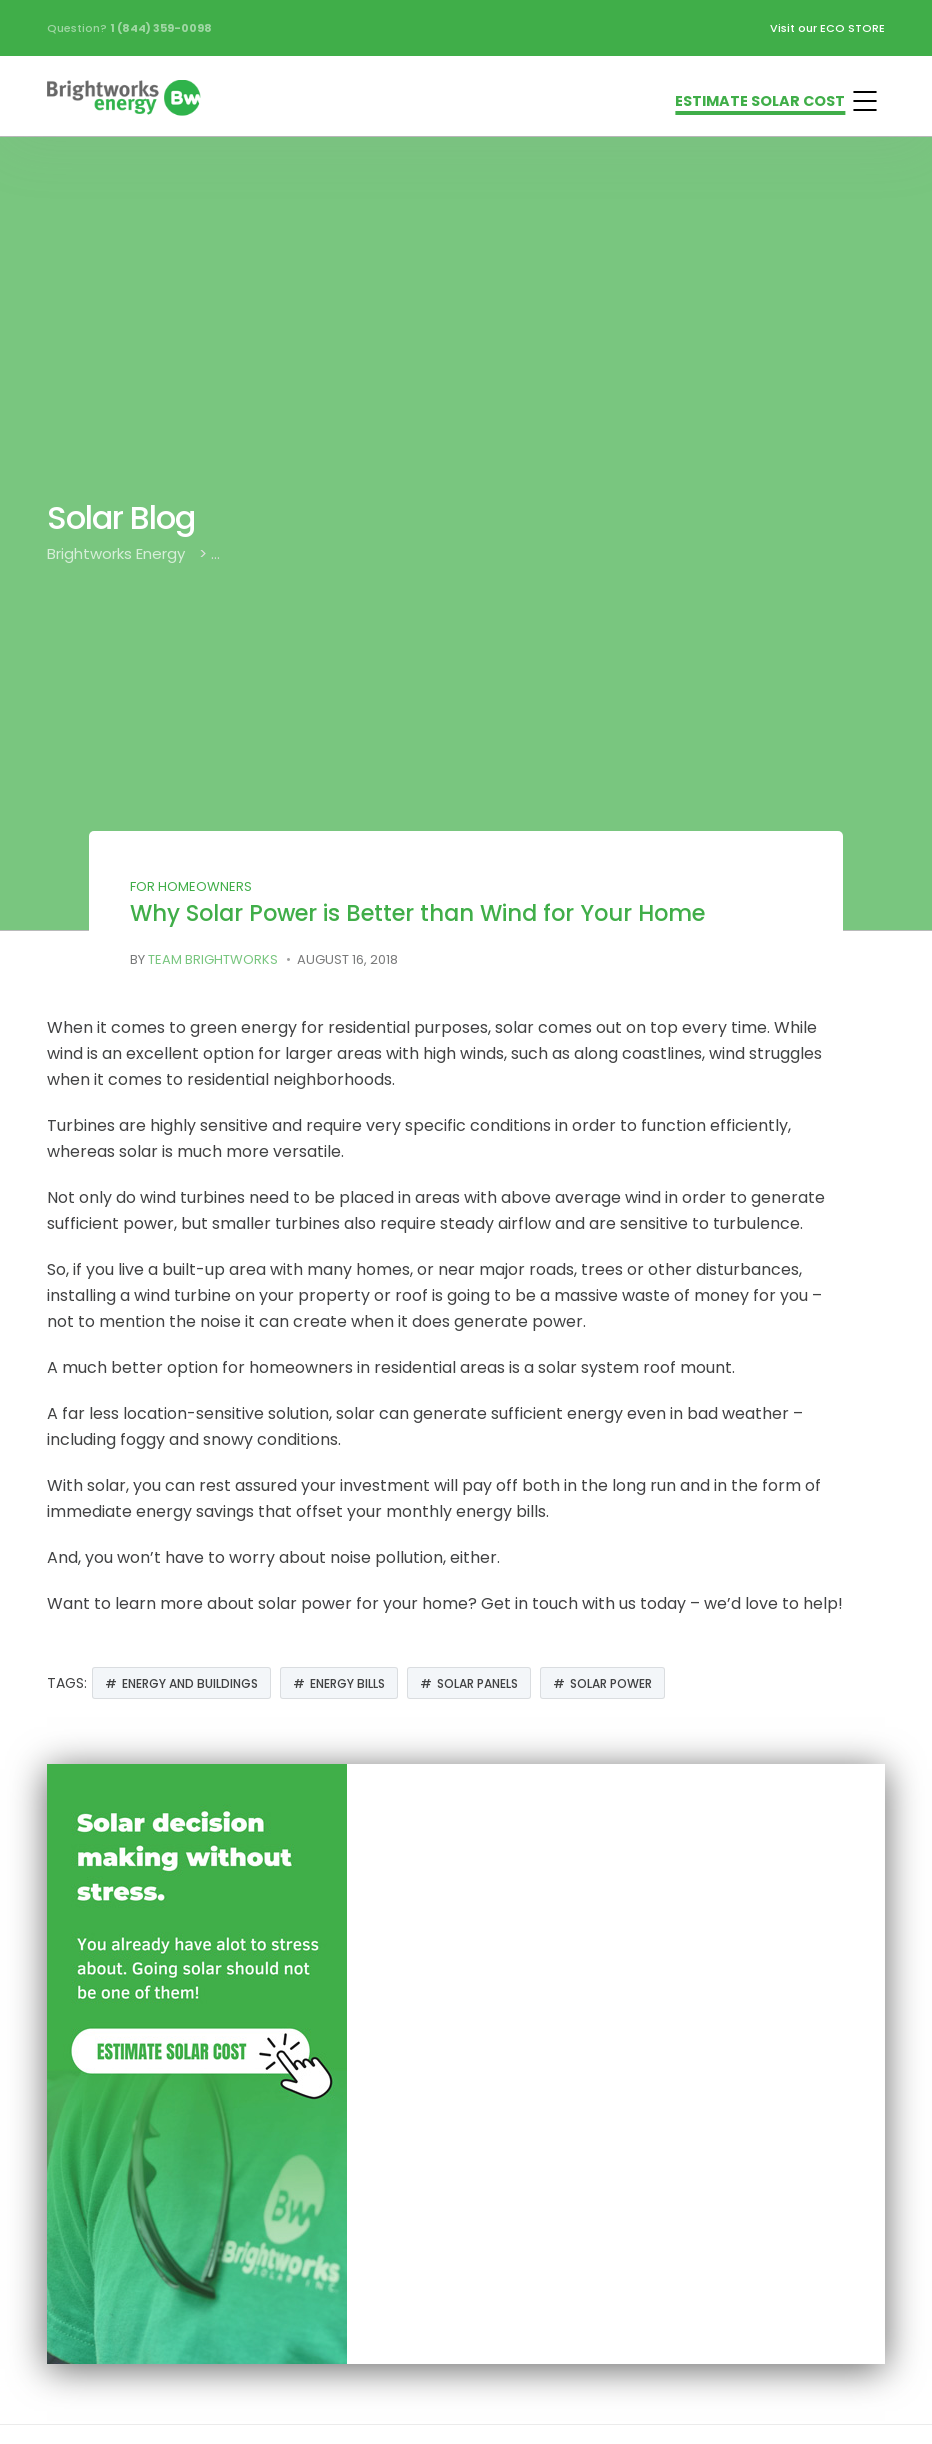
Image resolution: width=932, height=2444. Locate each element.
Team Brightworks (213, 959)
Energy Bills (347, 1683)
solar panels (477, 1683)
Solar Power (611, 1683)
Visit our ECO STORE (827, 28)
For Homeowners (191, 886)
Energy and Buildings (190, 1683)
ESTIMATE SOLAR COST (760, 101)
